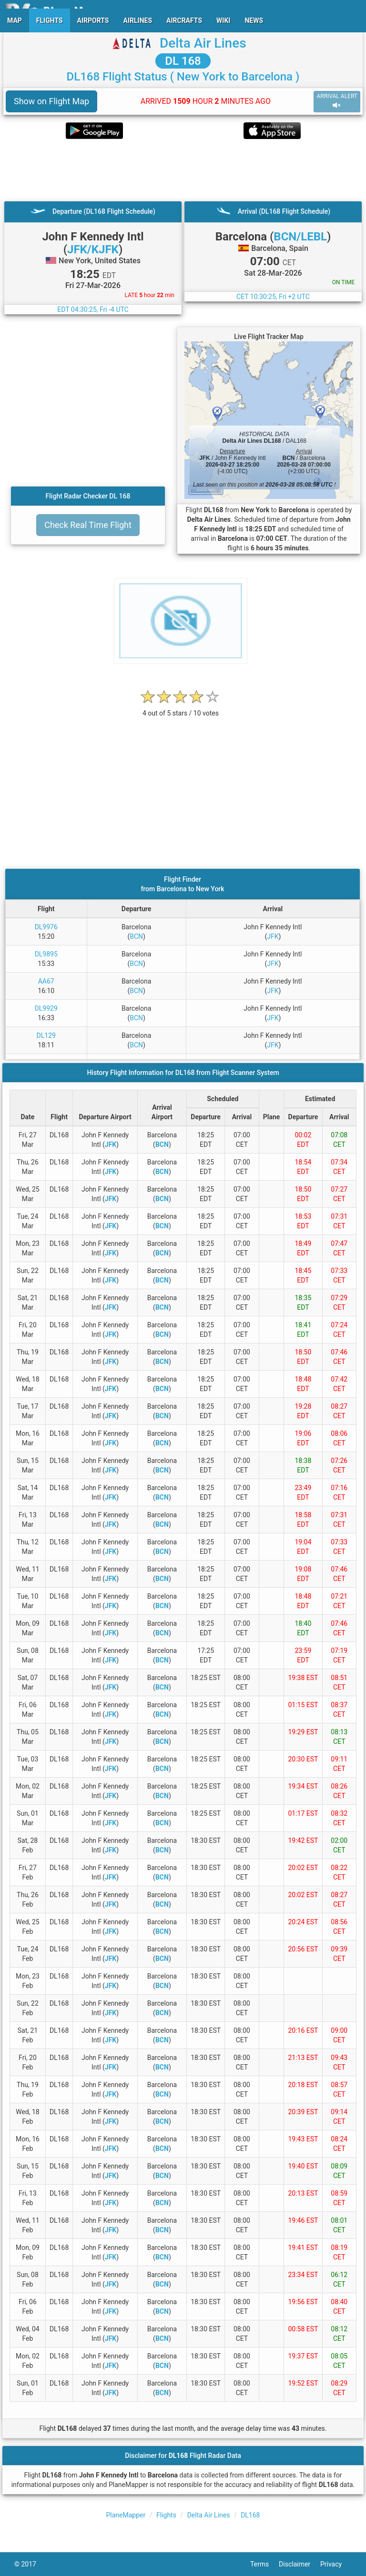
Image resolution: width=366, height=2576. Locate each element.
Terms (264, 2564)
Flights (166, 2515)
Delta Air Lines (203, 43)
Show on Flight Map (51, 101)
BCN (136, 936)
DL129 (46, 1035)
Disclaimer (299, 2564)
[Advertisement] (183, 170)
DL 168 (183, 61)
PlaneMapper (126, 2515)
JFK (272, 936)
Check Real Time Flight (88, 525)
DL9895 (46, 954)
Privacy (336, 2564)
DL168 (250, 2515)
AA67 (46, 981)
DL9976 (46, 927)
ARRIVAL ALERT (336, 101)
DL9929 (46, 1008)
